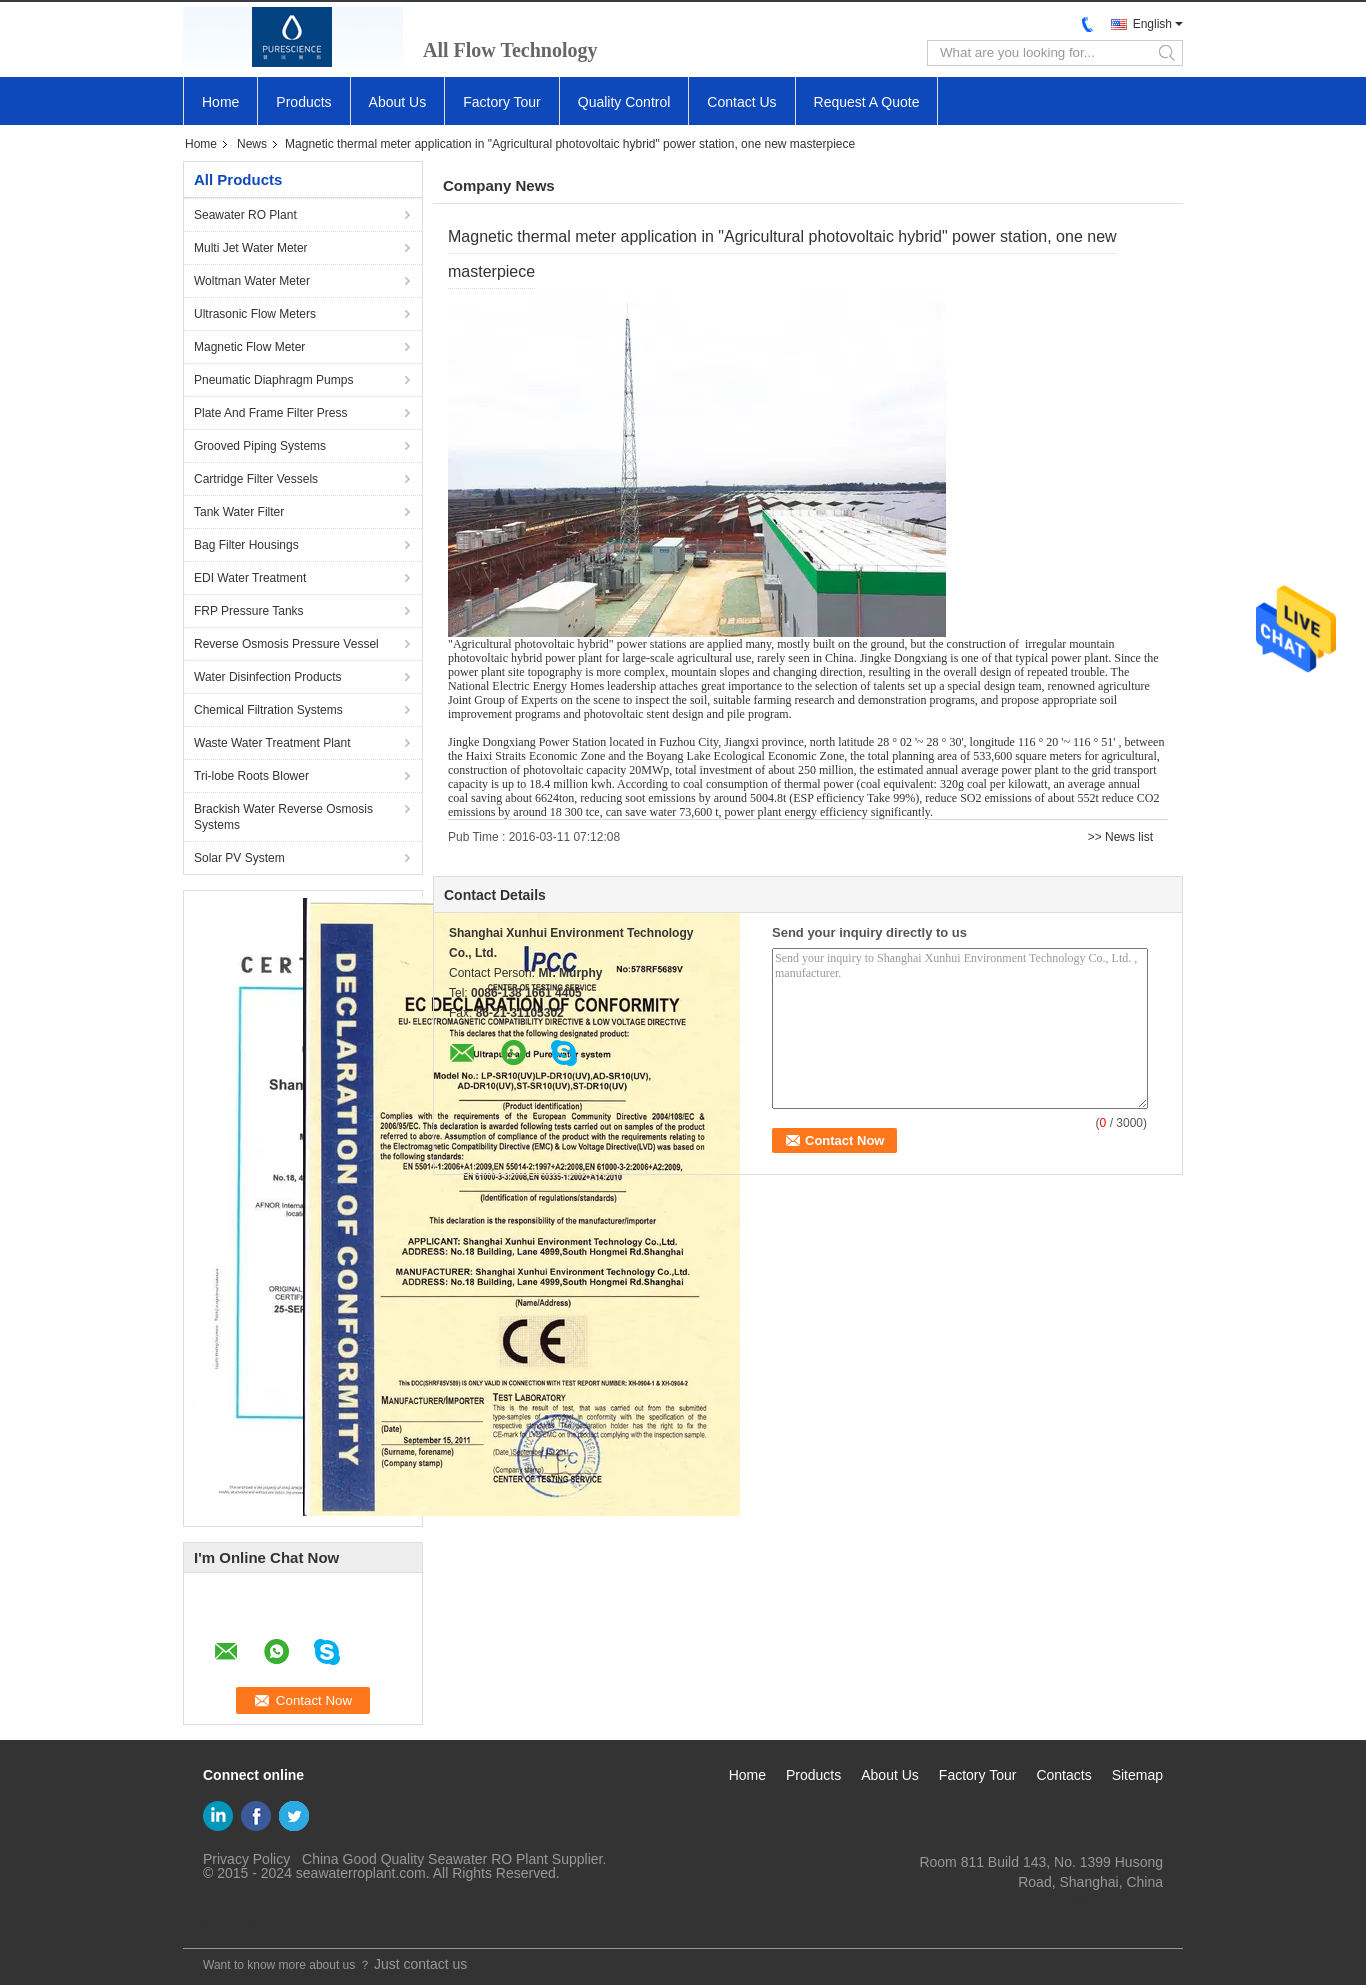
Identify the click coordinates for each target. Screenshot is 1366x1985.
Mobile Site (224, 1921)
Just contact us (420, 1964)
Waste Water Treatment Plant (272, 743)
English (1152, 24)
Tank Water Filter (239, 512)
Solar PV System (239, 858)
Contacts (1063, 1775)
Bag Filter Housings (246, 545)
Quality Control (624, 102)
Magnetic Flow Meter (249, 347)
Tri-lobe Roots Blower (251, 776)
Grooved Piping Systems (260, 446)
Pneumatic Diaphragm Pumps (273, 380)
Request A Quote (867, 102)
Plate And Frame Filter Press (270, 413)
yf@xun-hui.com (1112, 1902)
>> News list (1120, 837)
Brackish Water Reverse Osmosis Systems (283, 817)
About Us (398, 102)
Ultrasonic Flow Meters (255, 314)
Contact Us (741, 102)
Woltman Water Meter (252, 281)
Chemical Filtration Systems (268, 710)
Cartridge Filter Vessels (256, 479)
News (252, 144)
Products (303, 102)
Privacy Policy (246, 1859)
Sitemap (1137, 1775)
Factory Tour (502, 102)
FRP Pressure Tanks (249, 611)
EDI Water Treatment (250, 578)
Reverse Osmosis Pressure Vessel (286, 644)
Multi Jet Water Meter (251, 248)
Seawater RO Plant (245, 215)
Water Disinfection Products (268, 677)
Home (220, 102)
